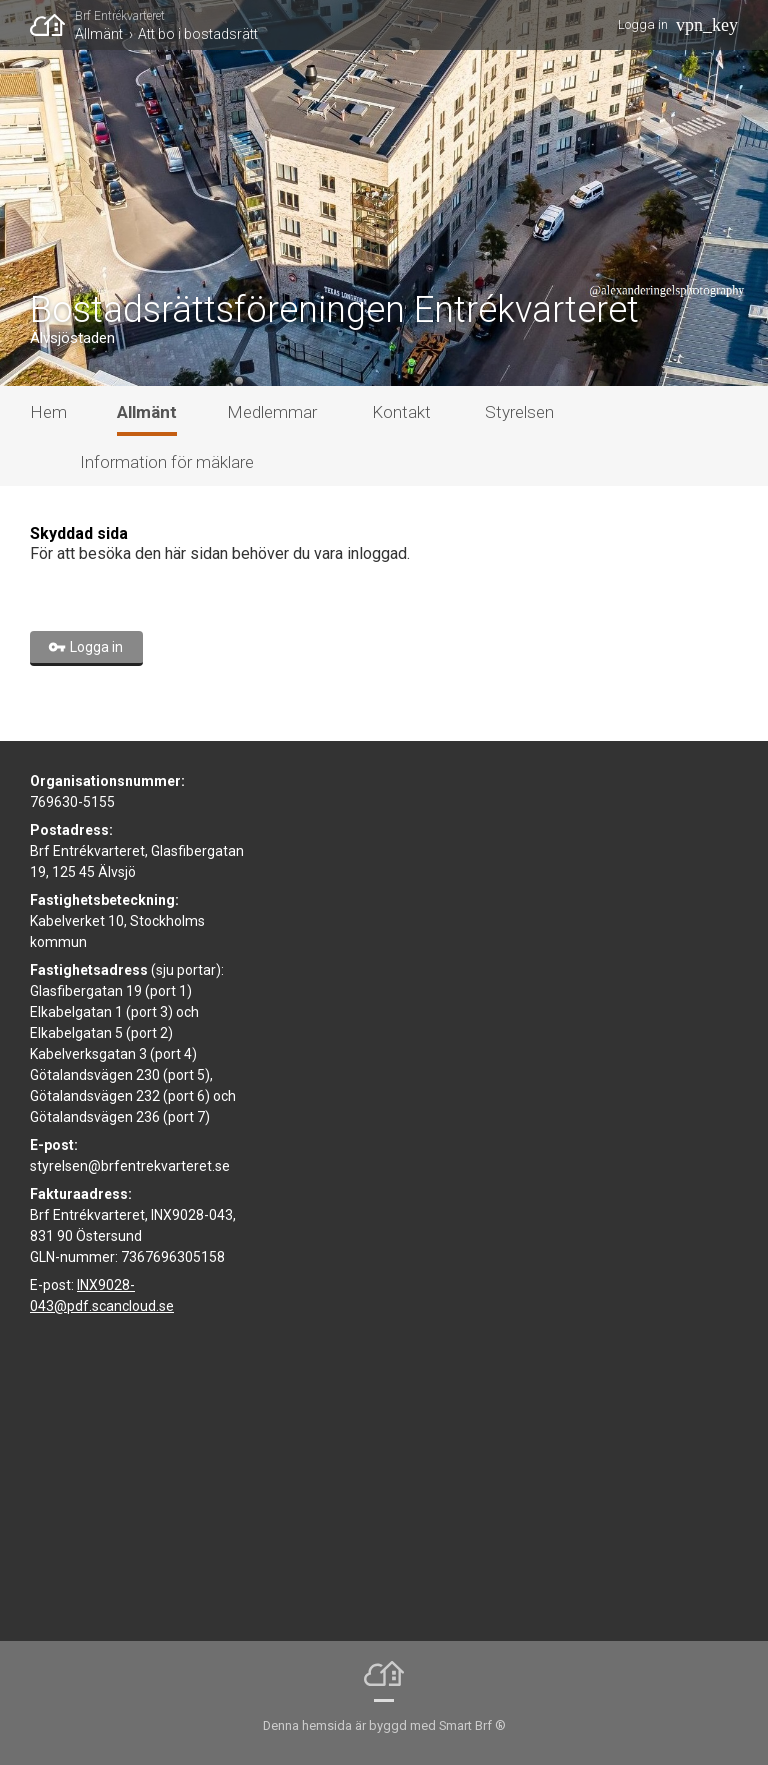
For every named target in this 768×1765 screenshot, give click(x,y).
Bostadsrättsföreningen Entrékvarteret (334, 310)
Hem (48, 412)
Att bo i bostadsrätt (198, 34)
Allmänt (99, 34)
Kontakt (401, 412)
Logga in (643, 24)
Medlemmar (272, 412)
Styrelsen (519, 412)
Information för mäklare (167, 462)
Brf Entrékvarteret (120, 16)
